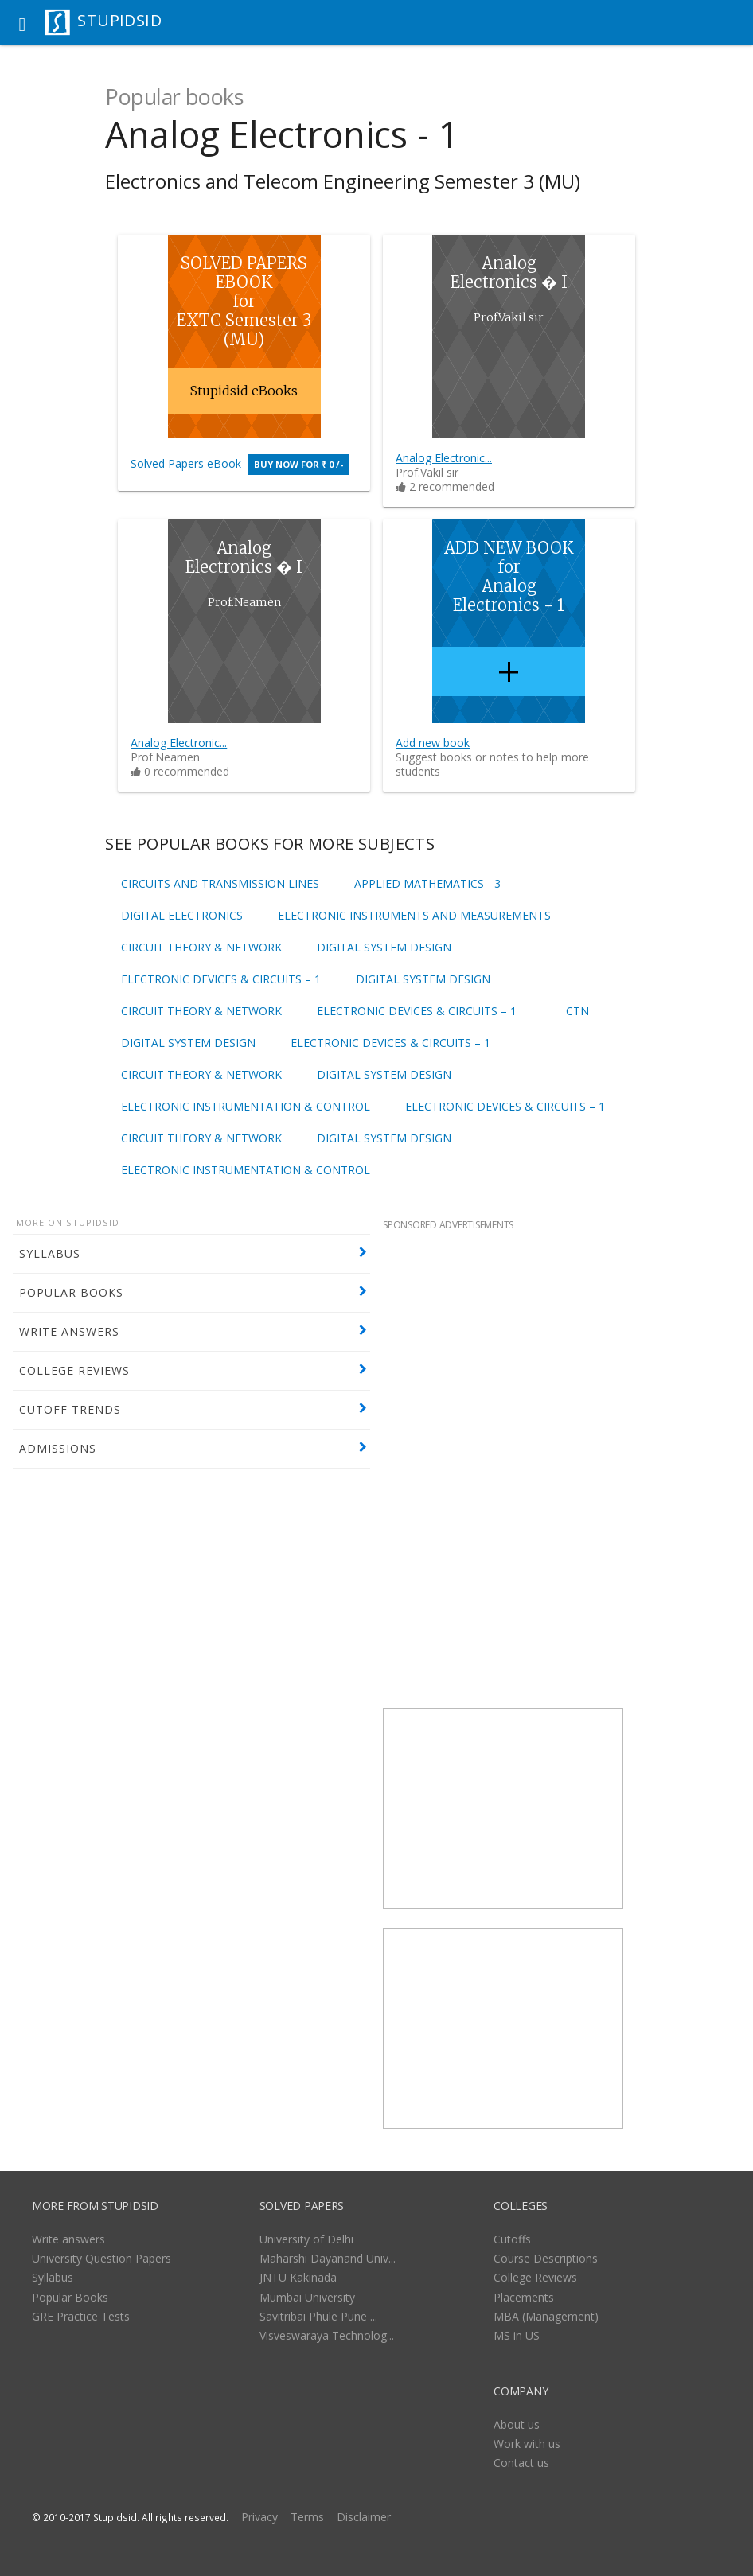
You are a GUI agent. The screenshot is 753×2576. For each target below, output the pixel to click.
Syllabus (52, 2277)
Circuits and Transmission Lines (220, 884)
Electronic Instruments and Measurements (414, 915)
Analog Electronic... (444, 457)
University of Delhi (306, 2239)
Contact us (521, 2462)
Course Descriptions (546, 2258)
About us (517, 2424)
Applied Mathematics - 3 (427, 884)
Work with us (527, 2443)
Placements (524, 2297)
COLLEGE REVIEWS (74, 1370)
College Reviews (535, 2277)
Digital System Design (384, 947)
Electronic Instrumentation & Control (245, 1106)
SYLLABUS (49, 1253)
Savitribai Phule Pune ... (318, 2316)
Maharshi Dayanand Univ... (327, 2258)
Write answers (68, 2239)
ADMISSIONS (57, 1448)
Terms (307, 2516)
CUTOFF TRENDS (70, 1409)
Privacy (259, 2516)
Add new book (433, 742)
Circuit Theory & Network (201, 947)
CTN (577, 1011)
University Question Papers (101, 2258)
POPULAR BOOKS (71, 1292)
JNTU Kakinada (298, 2277)
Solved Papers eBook (240, 463)
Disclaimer (364, 2516)
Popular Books (70, 2297)
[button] (22, 22)
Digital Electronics (182, 915)
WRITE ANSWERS (69, 1331)
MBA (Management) (546, 2316)
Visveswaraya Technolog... (326, 2335)
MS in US (517, 2335)
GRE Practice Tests (81, 2316)
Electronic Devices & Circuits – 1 (221, 979)
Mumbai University (307, 2297)
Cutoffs (512, 2239)
